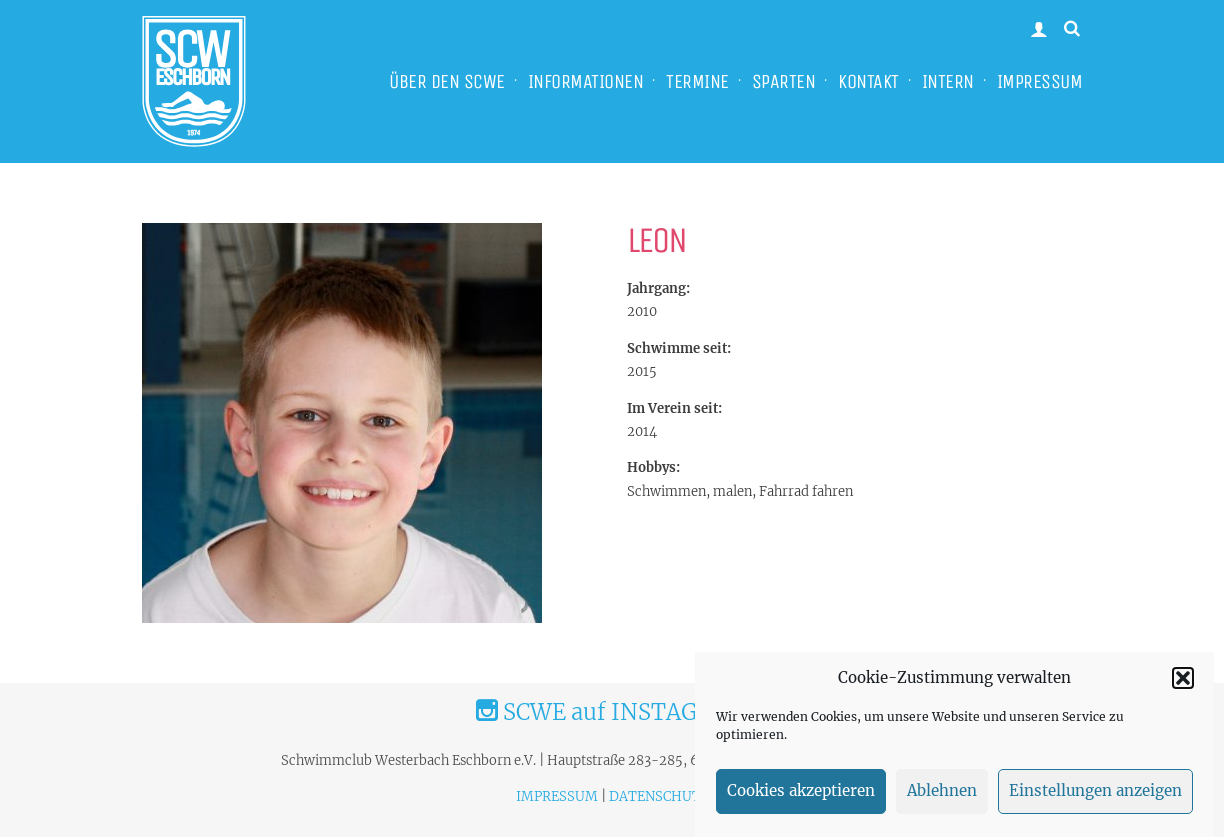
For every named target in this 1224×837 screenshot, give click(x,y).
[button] (1183, 687)
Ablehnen (942, 800)
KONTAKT (868, 81)
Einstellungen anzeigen (1095, 800)
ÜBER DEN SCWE (447, 81)
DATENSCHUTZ (659, 796)
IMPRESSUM (1040, 81)
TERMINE (697, 81)
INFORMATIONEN (586, 81)
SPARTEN (784, 81)
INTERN (948, 81)
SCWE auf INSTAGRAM (612, 712)
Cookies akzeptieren (801, 800)
